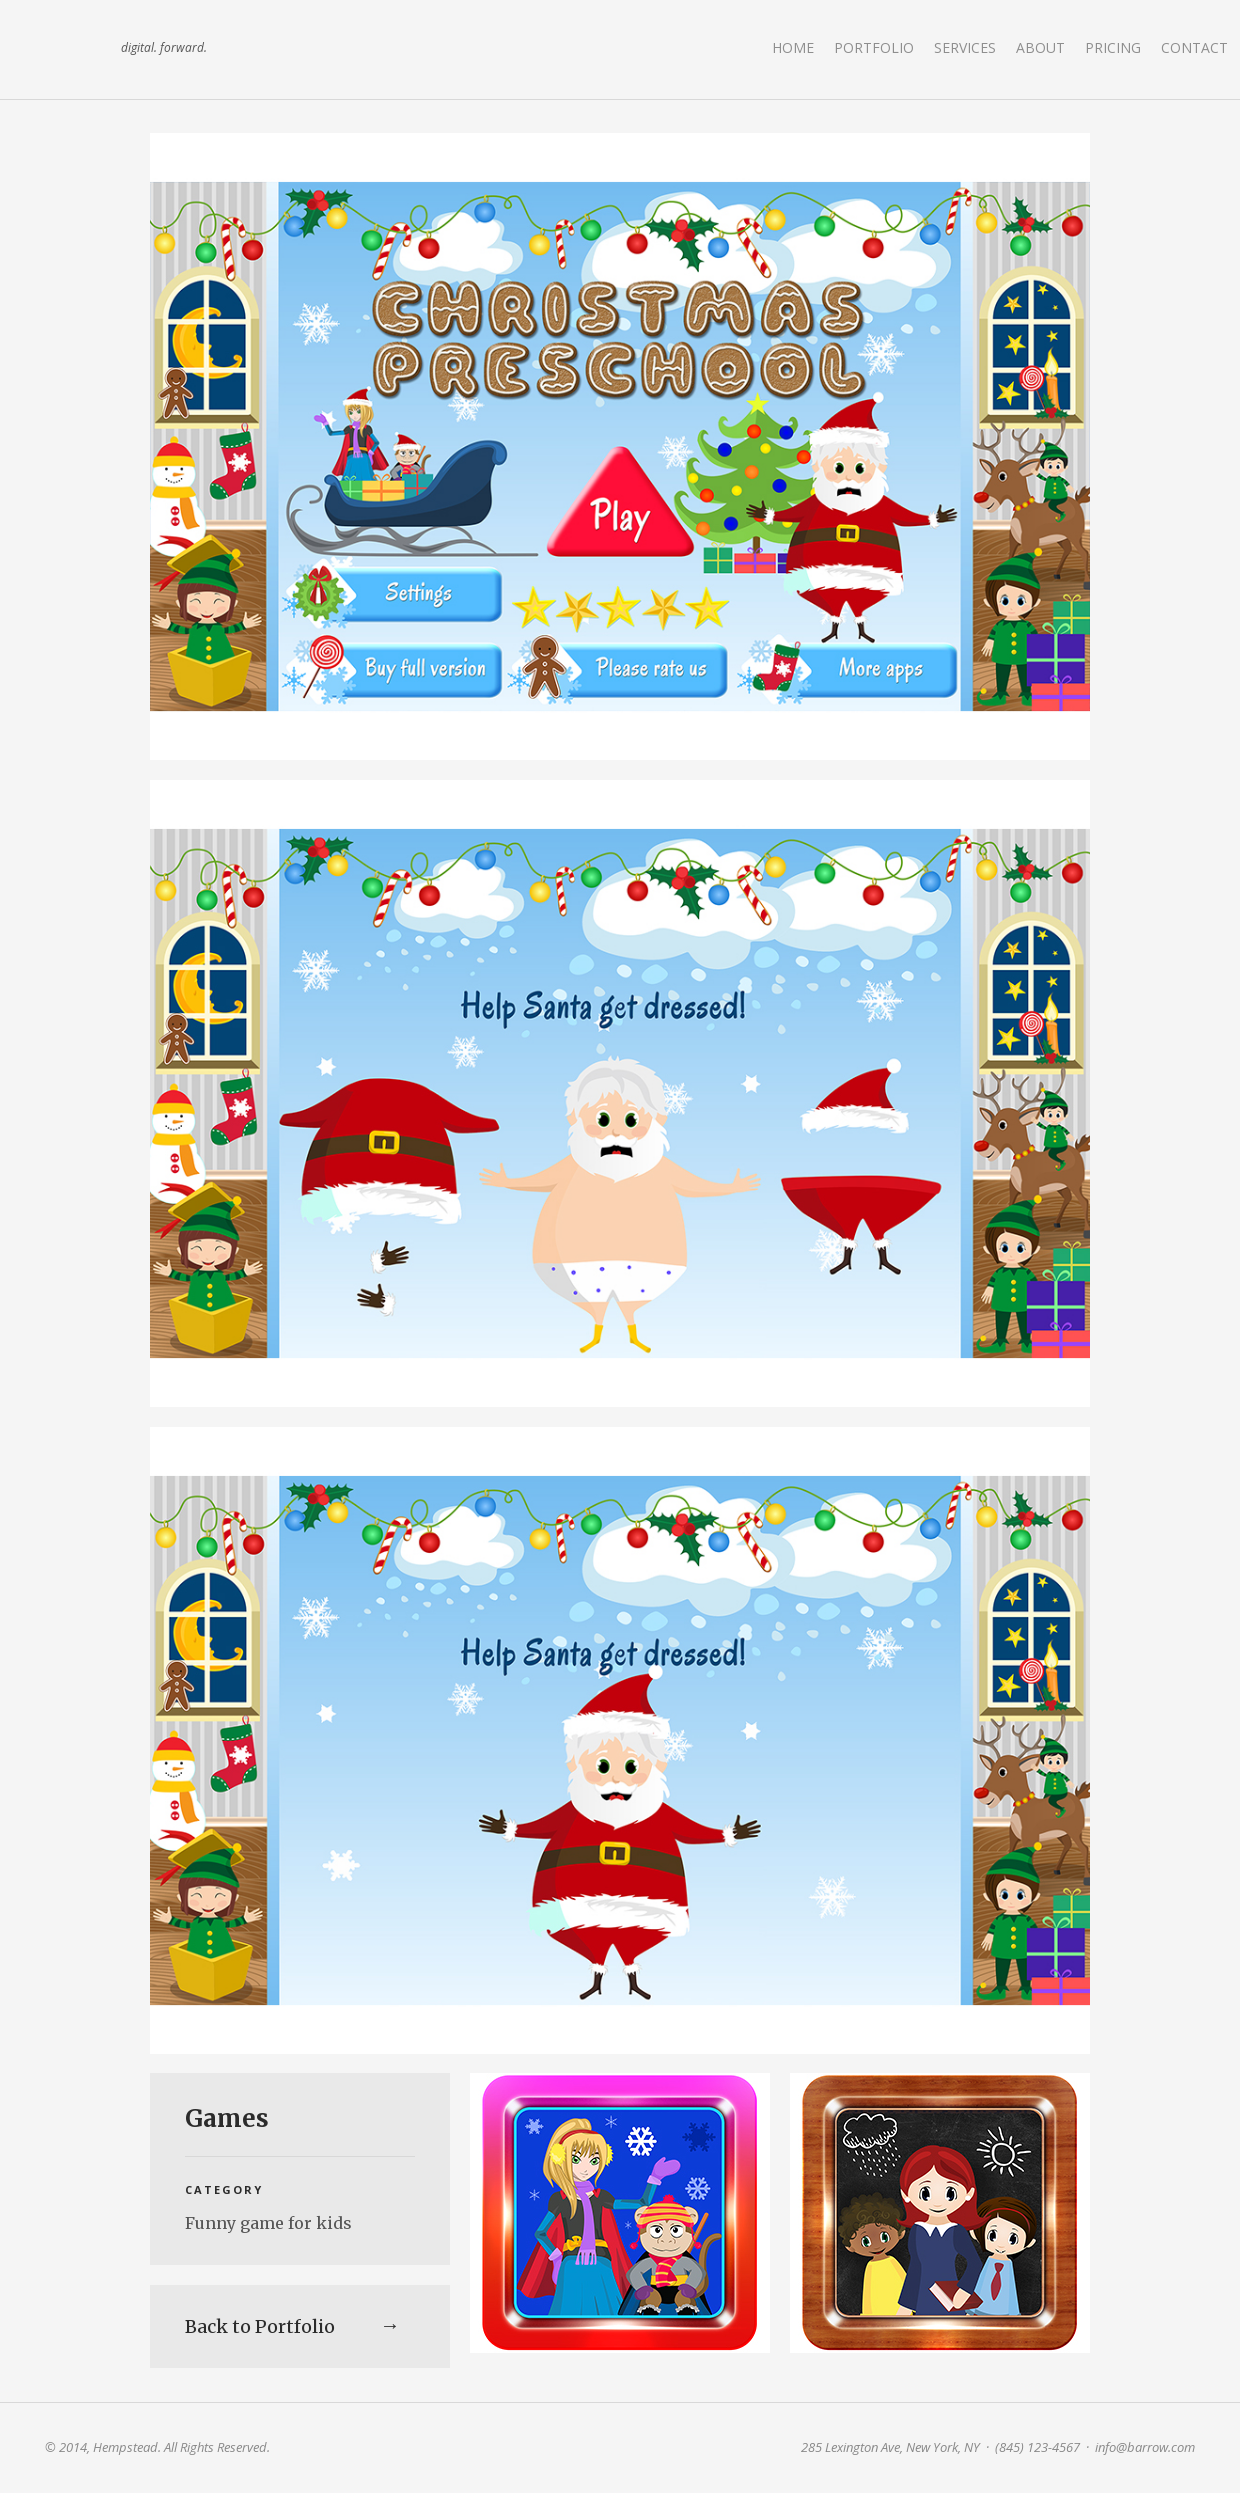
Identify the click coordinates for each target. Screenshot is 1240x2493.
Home (793, 47)
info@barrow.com (1145, 2447)
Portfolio (874, 47)
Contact (1194, 47)
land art (75, 49)
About (1040, 47)
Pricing (1113, 47)
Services (965, 47)
